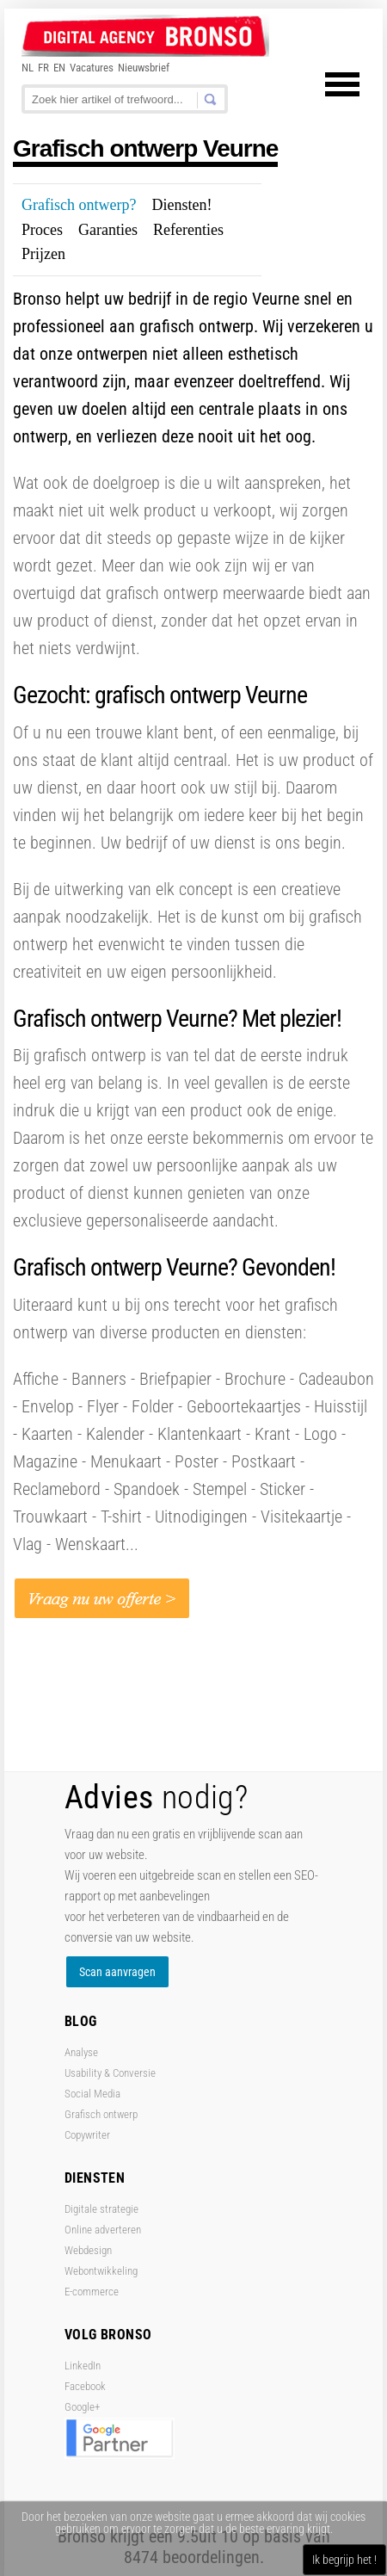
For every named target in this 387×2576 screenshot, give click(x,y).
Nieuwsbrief (143, 67)
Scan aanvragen (117, 1972)
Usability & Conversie (110, 2072)
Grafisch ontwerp (101, 2114)
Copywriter (87, 2134)
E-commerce (91, 2291)
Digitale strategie (101, 2208)
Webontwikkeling (101, 2270)
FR (43, 67)
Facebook (85, 2386)
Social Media (92, 2093)
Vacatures (92, 67)
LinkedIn (82, 2365)
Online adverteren (102, 2229)
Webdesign (88, 2250)
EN (59, 67)
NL (28, 67)
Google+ (82, 2406)
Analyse (81, 2052)
